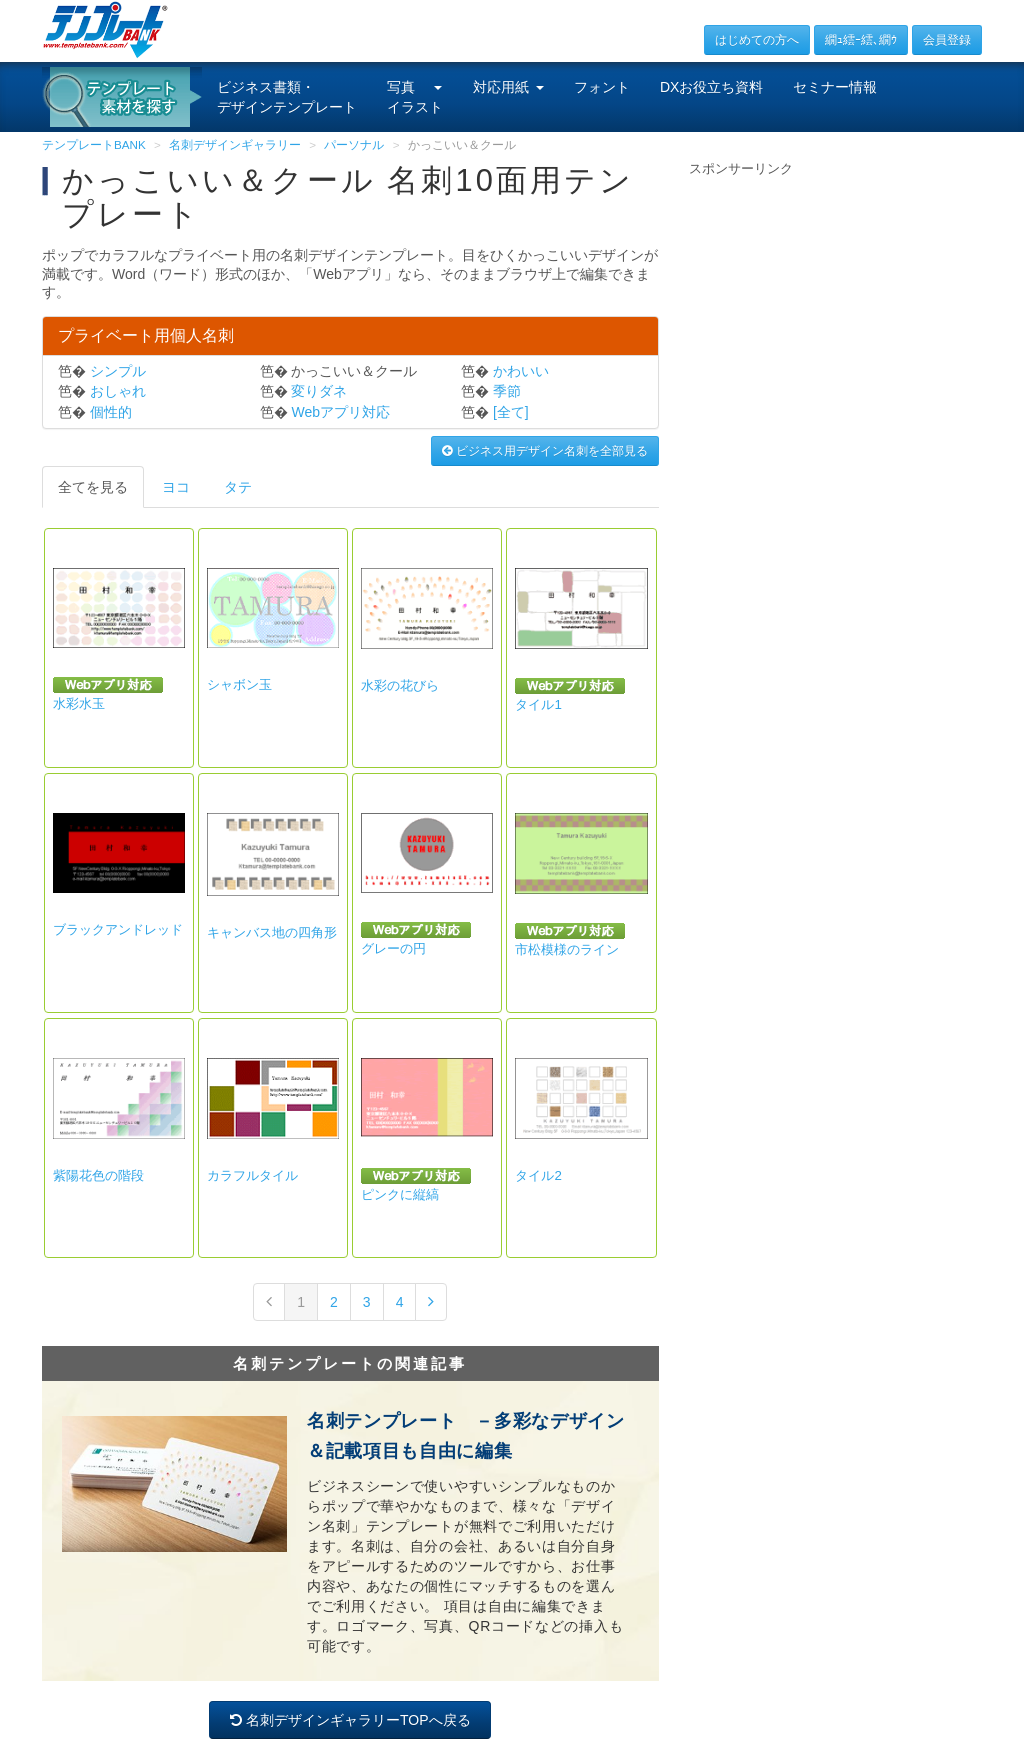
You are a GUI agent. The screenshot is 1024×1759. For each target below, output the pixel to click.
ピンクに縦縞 (400, 1194)
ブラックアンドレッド (118, 929)
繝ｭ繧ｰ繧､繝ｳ (861, 40)
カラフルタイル (252, 1175)
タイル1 (538, 704)
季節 (507, 391)
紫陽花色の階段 (98, 1175)
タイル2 (538, 1175)
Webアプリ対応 (340, 412)
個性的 (111, 412)
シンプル (118, 371)
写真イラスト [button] (415, 97)
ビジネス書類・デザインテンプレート (287, 97)
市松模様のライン (567, 949)
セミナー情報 (835, 87)
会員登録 (947, 40)
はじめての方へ (757, 40)
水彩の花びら (400, 685)
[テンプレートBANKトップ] (105, 29)
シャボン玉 (239, 684)
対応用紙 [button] (508, 87)
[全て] (511, 412)
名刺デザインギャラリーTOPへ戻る (350, 1720)
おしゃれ (118, 391)
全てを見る (93, 487)
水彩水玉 (79, 703)
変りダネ (319, 391)
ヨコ (176, 487)
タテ (238, 487)
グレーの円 (393, 948)
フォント (602, 87)
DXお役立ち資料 (711, 87)
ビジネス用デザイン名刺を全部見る (544, 451)
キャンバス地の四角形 (272, 932)
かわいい (521, 371)
